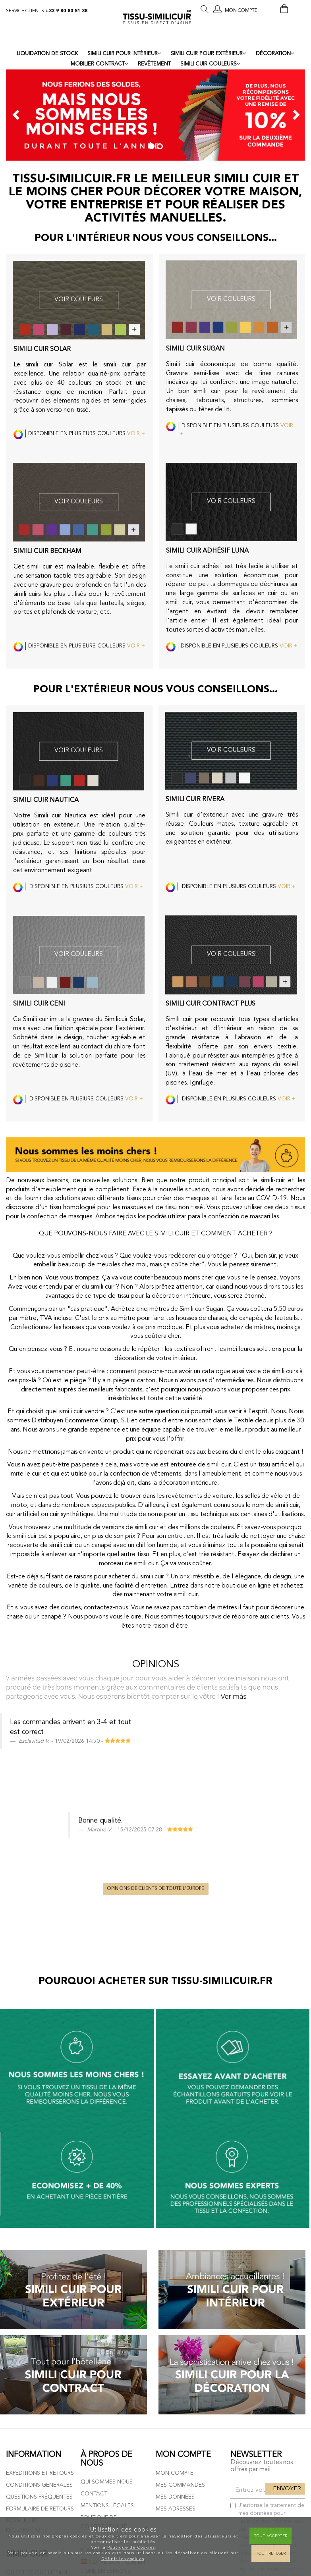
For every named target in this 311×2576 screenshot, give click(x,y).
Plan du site (98, 2352)
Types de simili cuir (33, 2419)
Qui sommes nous (107, 2284)
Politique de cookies (112, 2340)
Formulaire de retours (40, 2310)
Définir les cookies (122, 2559)
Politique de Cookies (131, 2547)
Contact (94, 2296)
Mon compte (174, 2275)
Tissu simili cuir (28, 2396)
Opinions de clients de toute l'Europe (155, 1762)
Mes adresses (175, 2310)
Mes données (175, 2299)
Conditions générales (39, 2287)
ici (272, 2402)
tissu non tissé (184, 1207)
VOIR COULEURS (78, 300)
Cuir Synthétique (31, 2407)
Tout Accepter (270, 2536)
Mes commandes (180, 2287)
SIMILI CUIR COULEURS (210, 64)
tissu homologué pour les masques (97, 1207)
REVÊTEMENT (154, 64)
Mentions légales (107, 2307)
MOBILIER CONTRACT (99, 64)
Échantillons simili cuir (41, 2473)
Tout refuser (271, 2553)
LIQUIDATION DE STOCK (47, 53)
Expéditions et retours (40, 2275)
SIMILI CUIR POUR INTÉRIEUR (124, 53)
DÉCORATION (275, 53)
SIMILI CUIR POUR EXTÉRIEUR (208, 53)
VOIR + (136, 433)
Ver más (233, 1696)
